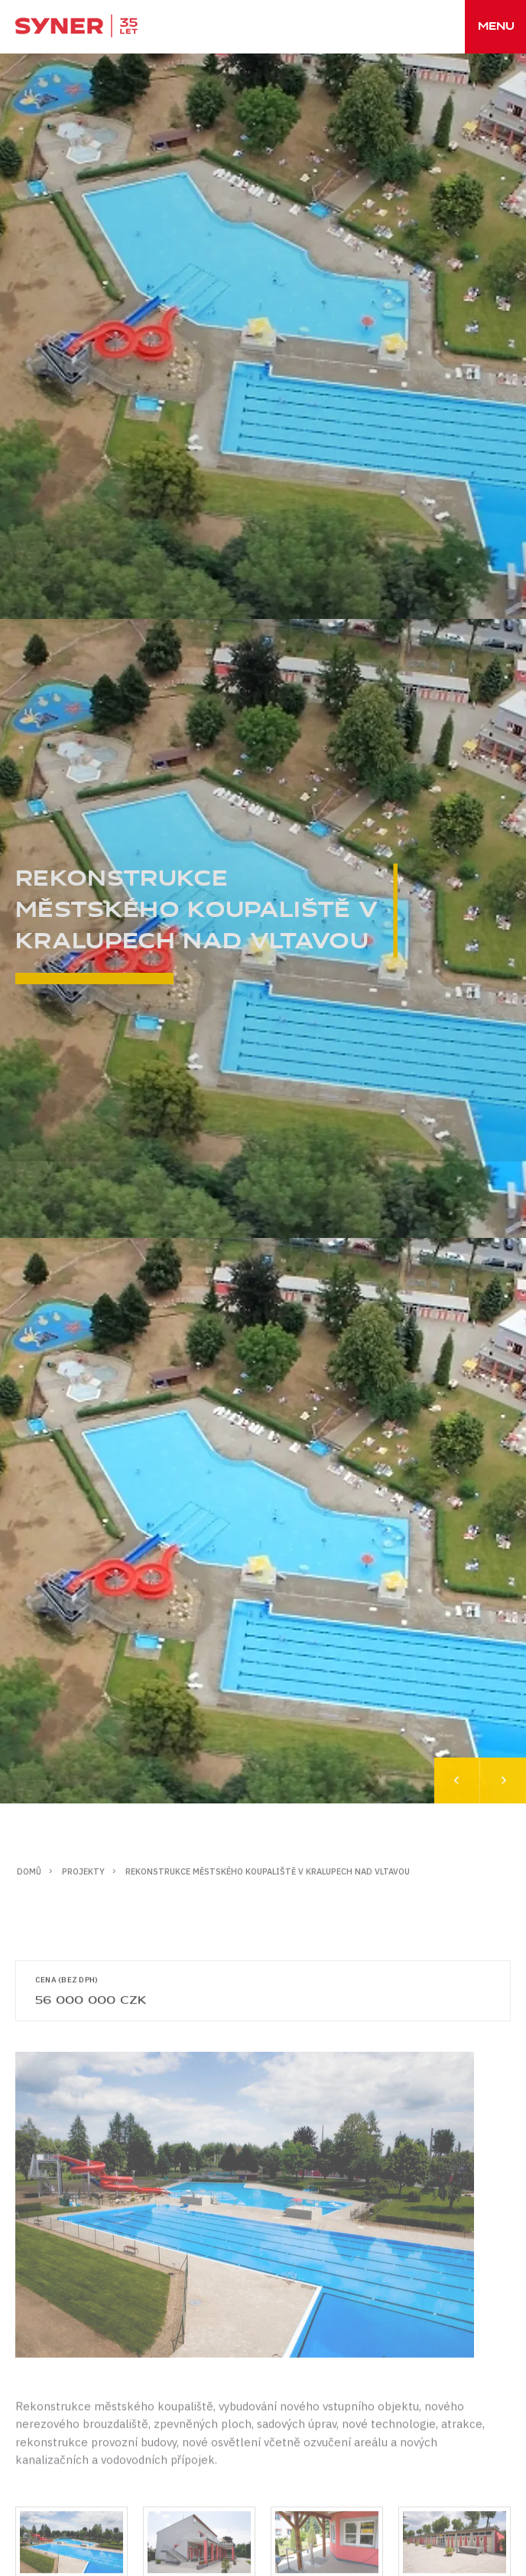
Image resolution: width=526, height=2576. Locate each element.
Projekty (83, 1871)
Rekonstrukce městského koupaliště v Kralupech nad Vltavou (267, 1871)
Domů (29, 1871)
